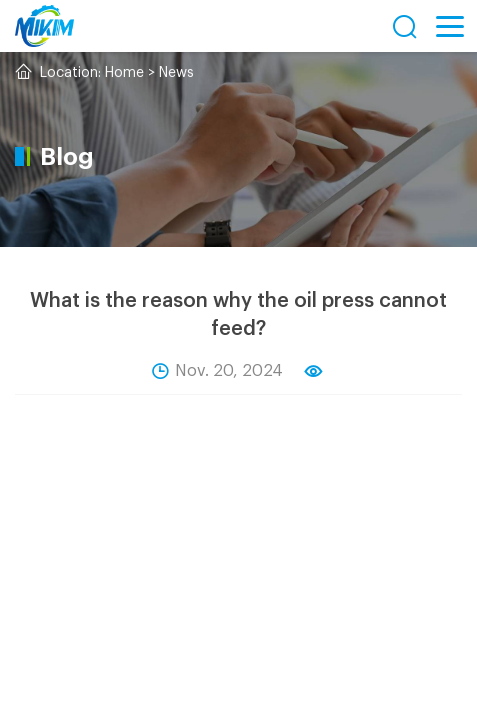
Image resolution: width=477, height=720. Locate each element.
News (176, 73)
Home (124, 73)
